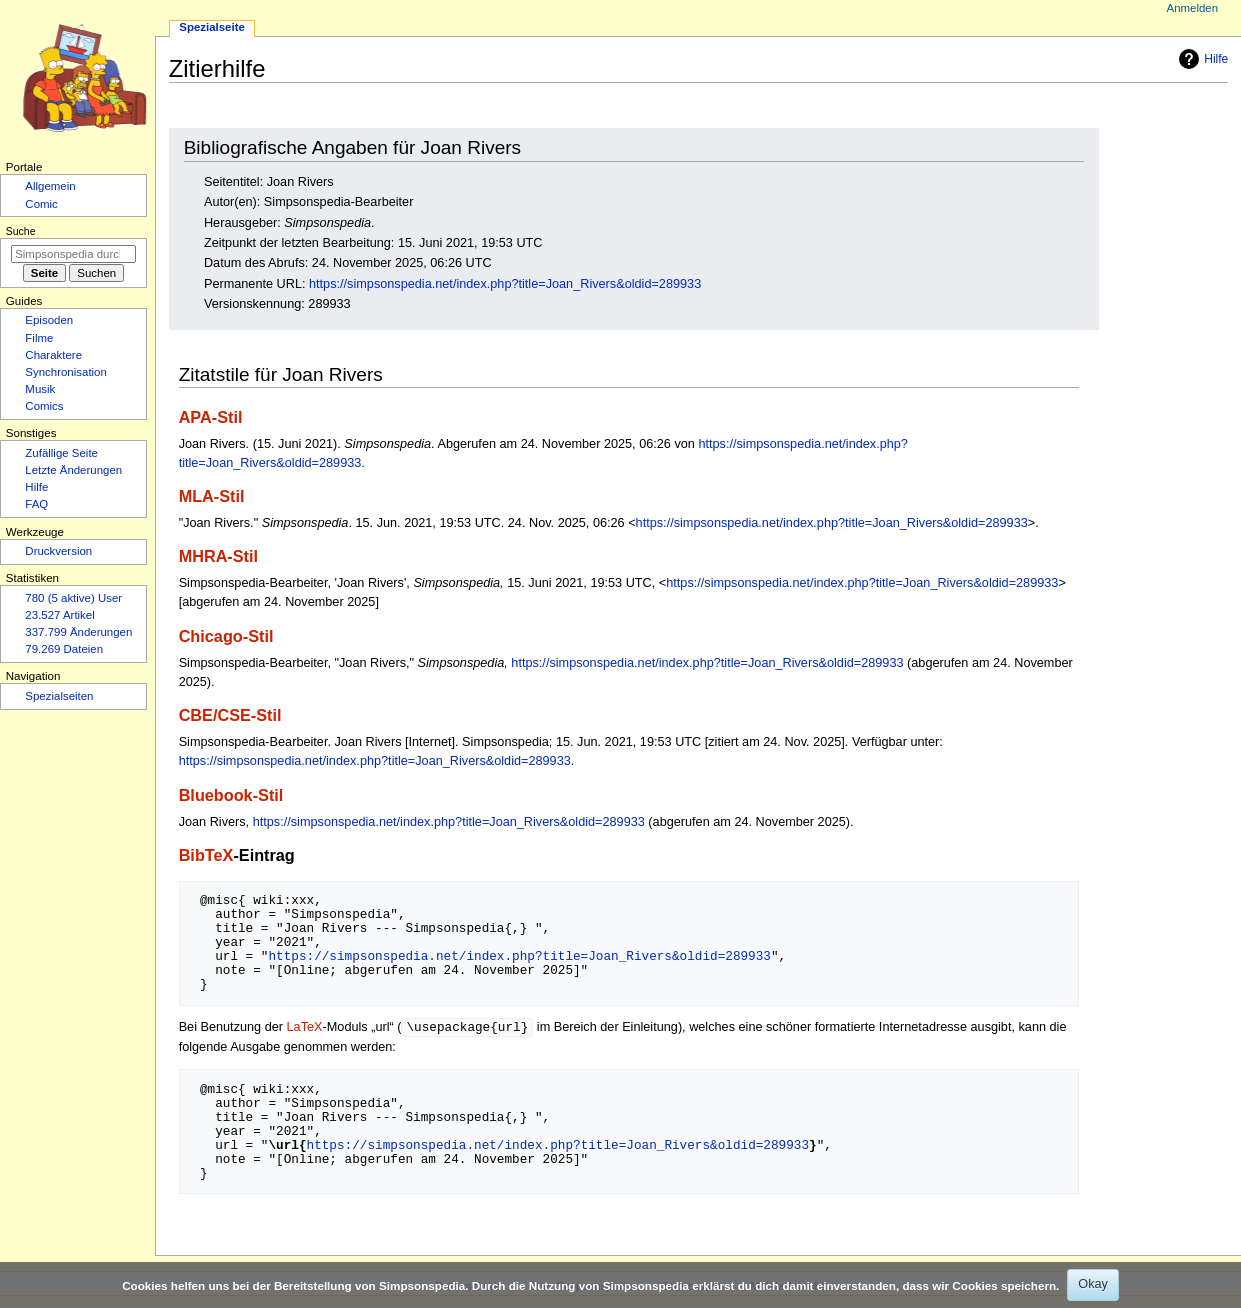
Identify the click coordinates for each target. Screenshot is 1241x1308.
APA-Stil (211, 417)
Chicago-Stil (226, 636)
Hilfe (1201, 59)
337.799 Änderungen (78, 632)
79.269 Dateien (64, 649)
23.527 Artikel (59, 615)
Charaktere (53, 355)
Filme (39, 338)
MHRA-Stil (218, 556)
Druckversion (58, 551)
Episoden (49, 320)
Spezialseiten (59, 696)
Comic (41, 204)
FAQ (36, 504)
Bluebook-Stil (231, 795)
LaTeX (305, 1028)
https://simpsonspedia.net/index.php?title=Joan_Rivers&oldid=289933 (505, 284)
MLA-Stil (212, 496)
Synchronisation (66, 372)
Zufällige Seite (61, 453)
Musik (40, 389)
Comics (44, 406)
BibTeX (206, 855)
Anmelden (1193, 8)
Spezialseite (212, 27)
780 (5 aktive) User (73, 598)
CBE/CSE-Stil (230, 715)
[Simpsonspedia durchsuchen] (73, 254)
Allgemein (50, 186)
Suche (21, 231)
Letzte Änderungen (73, 470)
